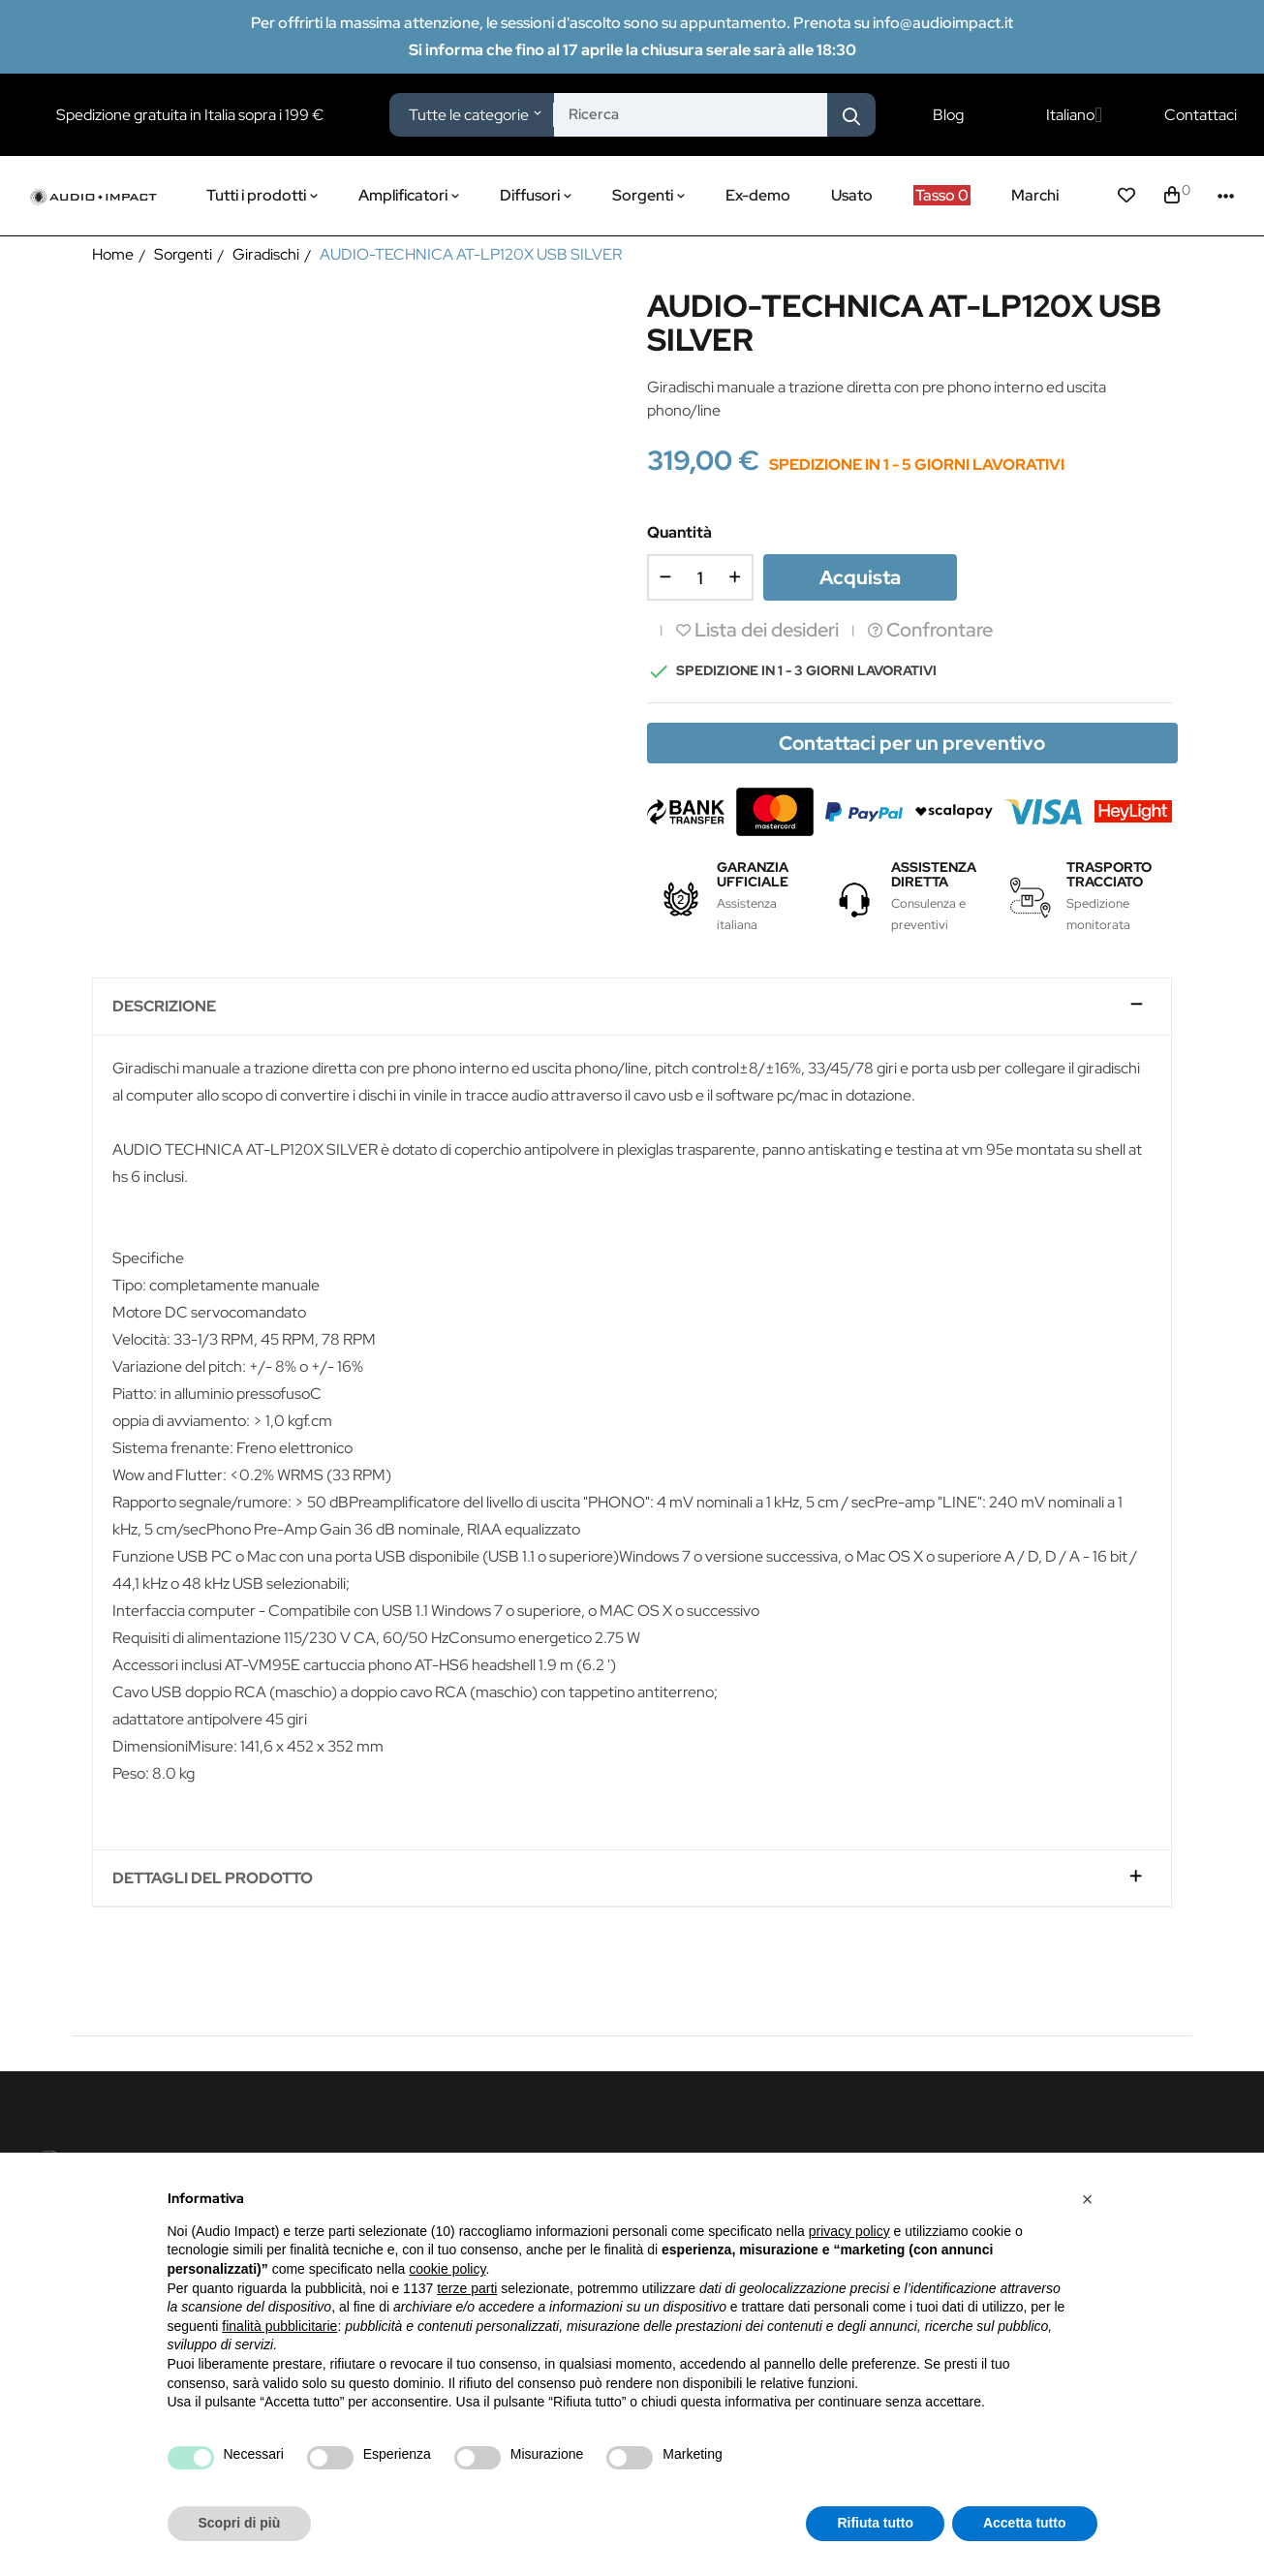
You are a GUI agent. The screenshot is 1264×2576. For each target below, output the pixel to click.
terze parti (467, 2288)
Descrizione (164, 1006)
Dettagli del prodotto (212, 1878)
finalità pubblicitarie (279, 2326)
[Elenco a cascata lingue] (1074, 115)
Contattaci (1200, 115)
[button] (1087, 2199)
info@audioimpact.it (943, 23)
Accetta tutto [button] (1024, 2522)
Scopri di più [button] (240, 2522)
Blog (948, 115)
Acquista (860, 577)
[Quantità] (700, 577)
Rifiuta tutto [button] (875, 2522)
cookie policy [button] (447, 2269)
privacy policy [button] (849, 2231)
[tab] (632, 1007)
